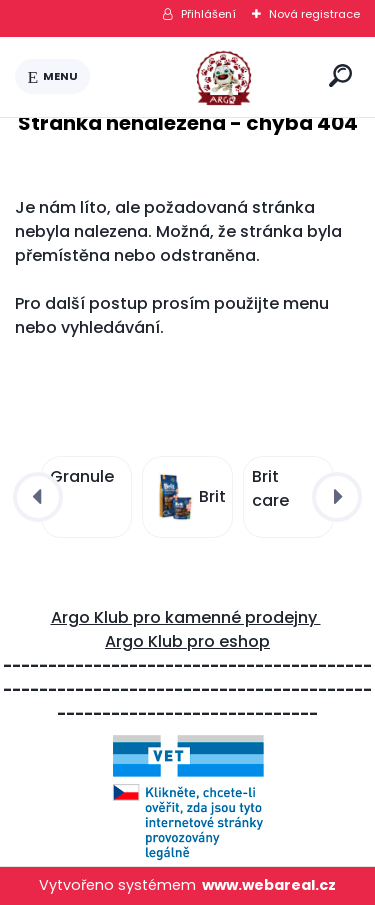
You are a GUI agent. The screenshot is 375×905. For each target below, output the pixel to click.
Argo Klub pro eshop (187, 641)
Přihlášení (208, 14)
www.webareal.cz (269, 885)
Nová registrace (314, 14)
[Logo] (206, 77)
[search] (340, 75)
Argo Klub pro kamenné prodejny (186, 617)
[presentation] (38, 497)
